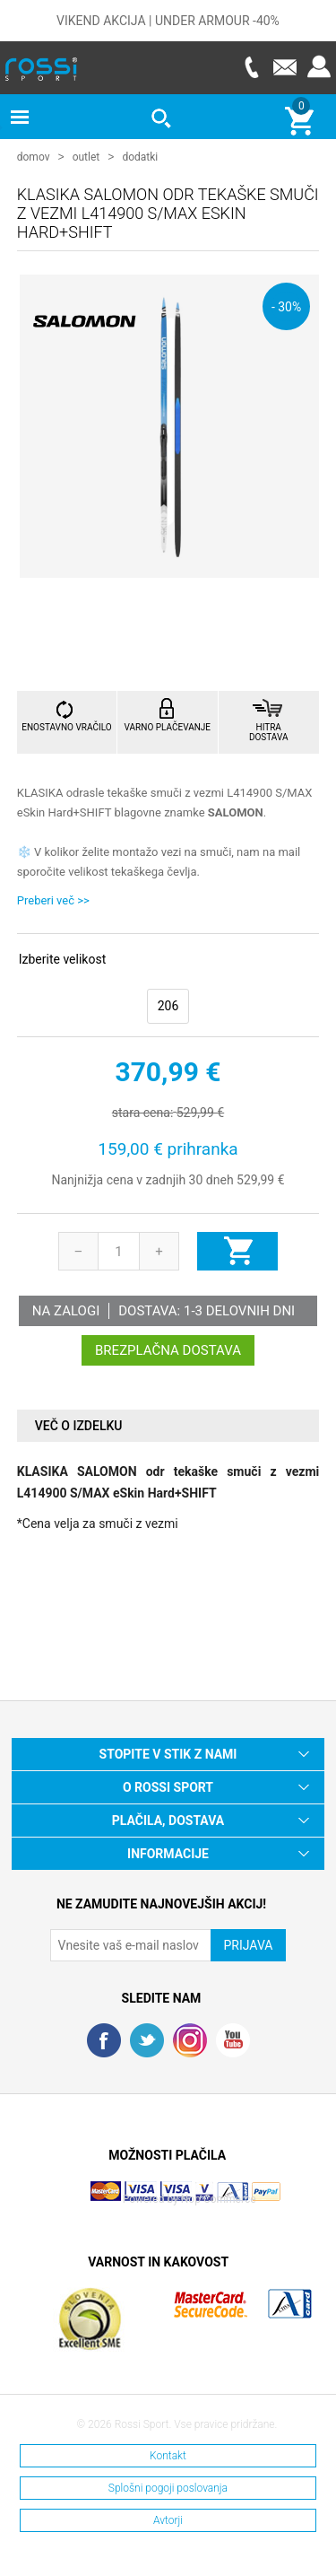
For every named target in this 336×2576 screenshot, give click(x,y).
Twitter (147, 2039)
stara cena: (142, 1112)
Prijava (319, 66)
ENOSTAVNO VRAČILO (66, 726)
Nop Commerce (218, 2198)
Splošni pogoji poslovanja (168, 2487)
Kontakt (168, 2455)
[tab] (168, 1425)
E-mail (285, 66)
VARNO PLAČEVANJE (168, 726)
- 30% (286, 305)
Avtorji (168, 2519)
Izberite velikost (62, 958)
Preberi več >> (53, 899)
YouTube (233, 2039)
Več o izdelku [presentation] (79, 1425)
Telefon (251, 66)
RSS (190, 2039)
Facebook (104, 2039)
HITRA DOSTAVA (269, 731)
